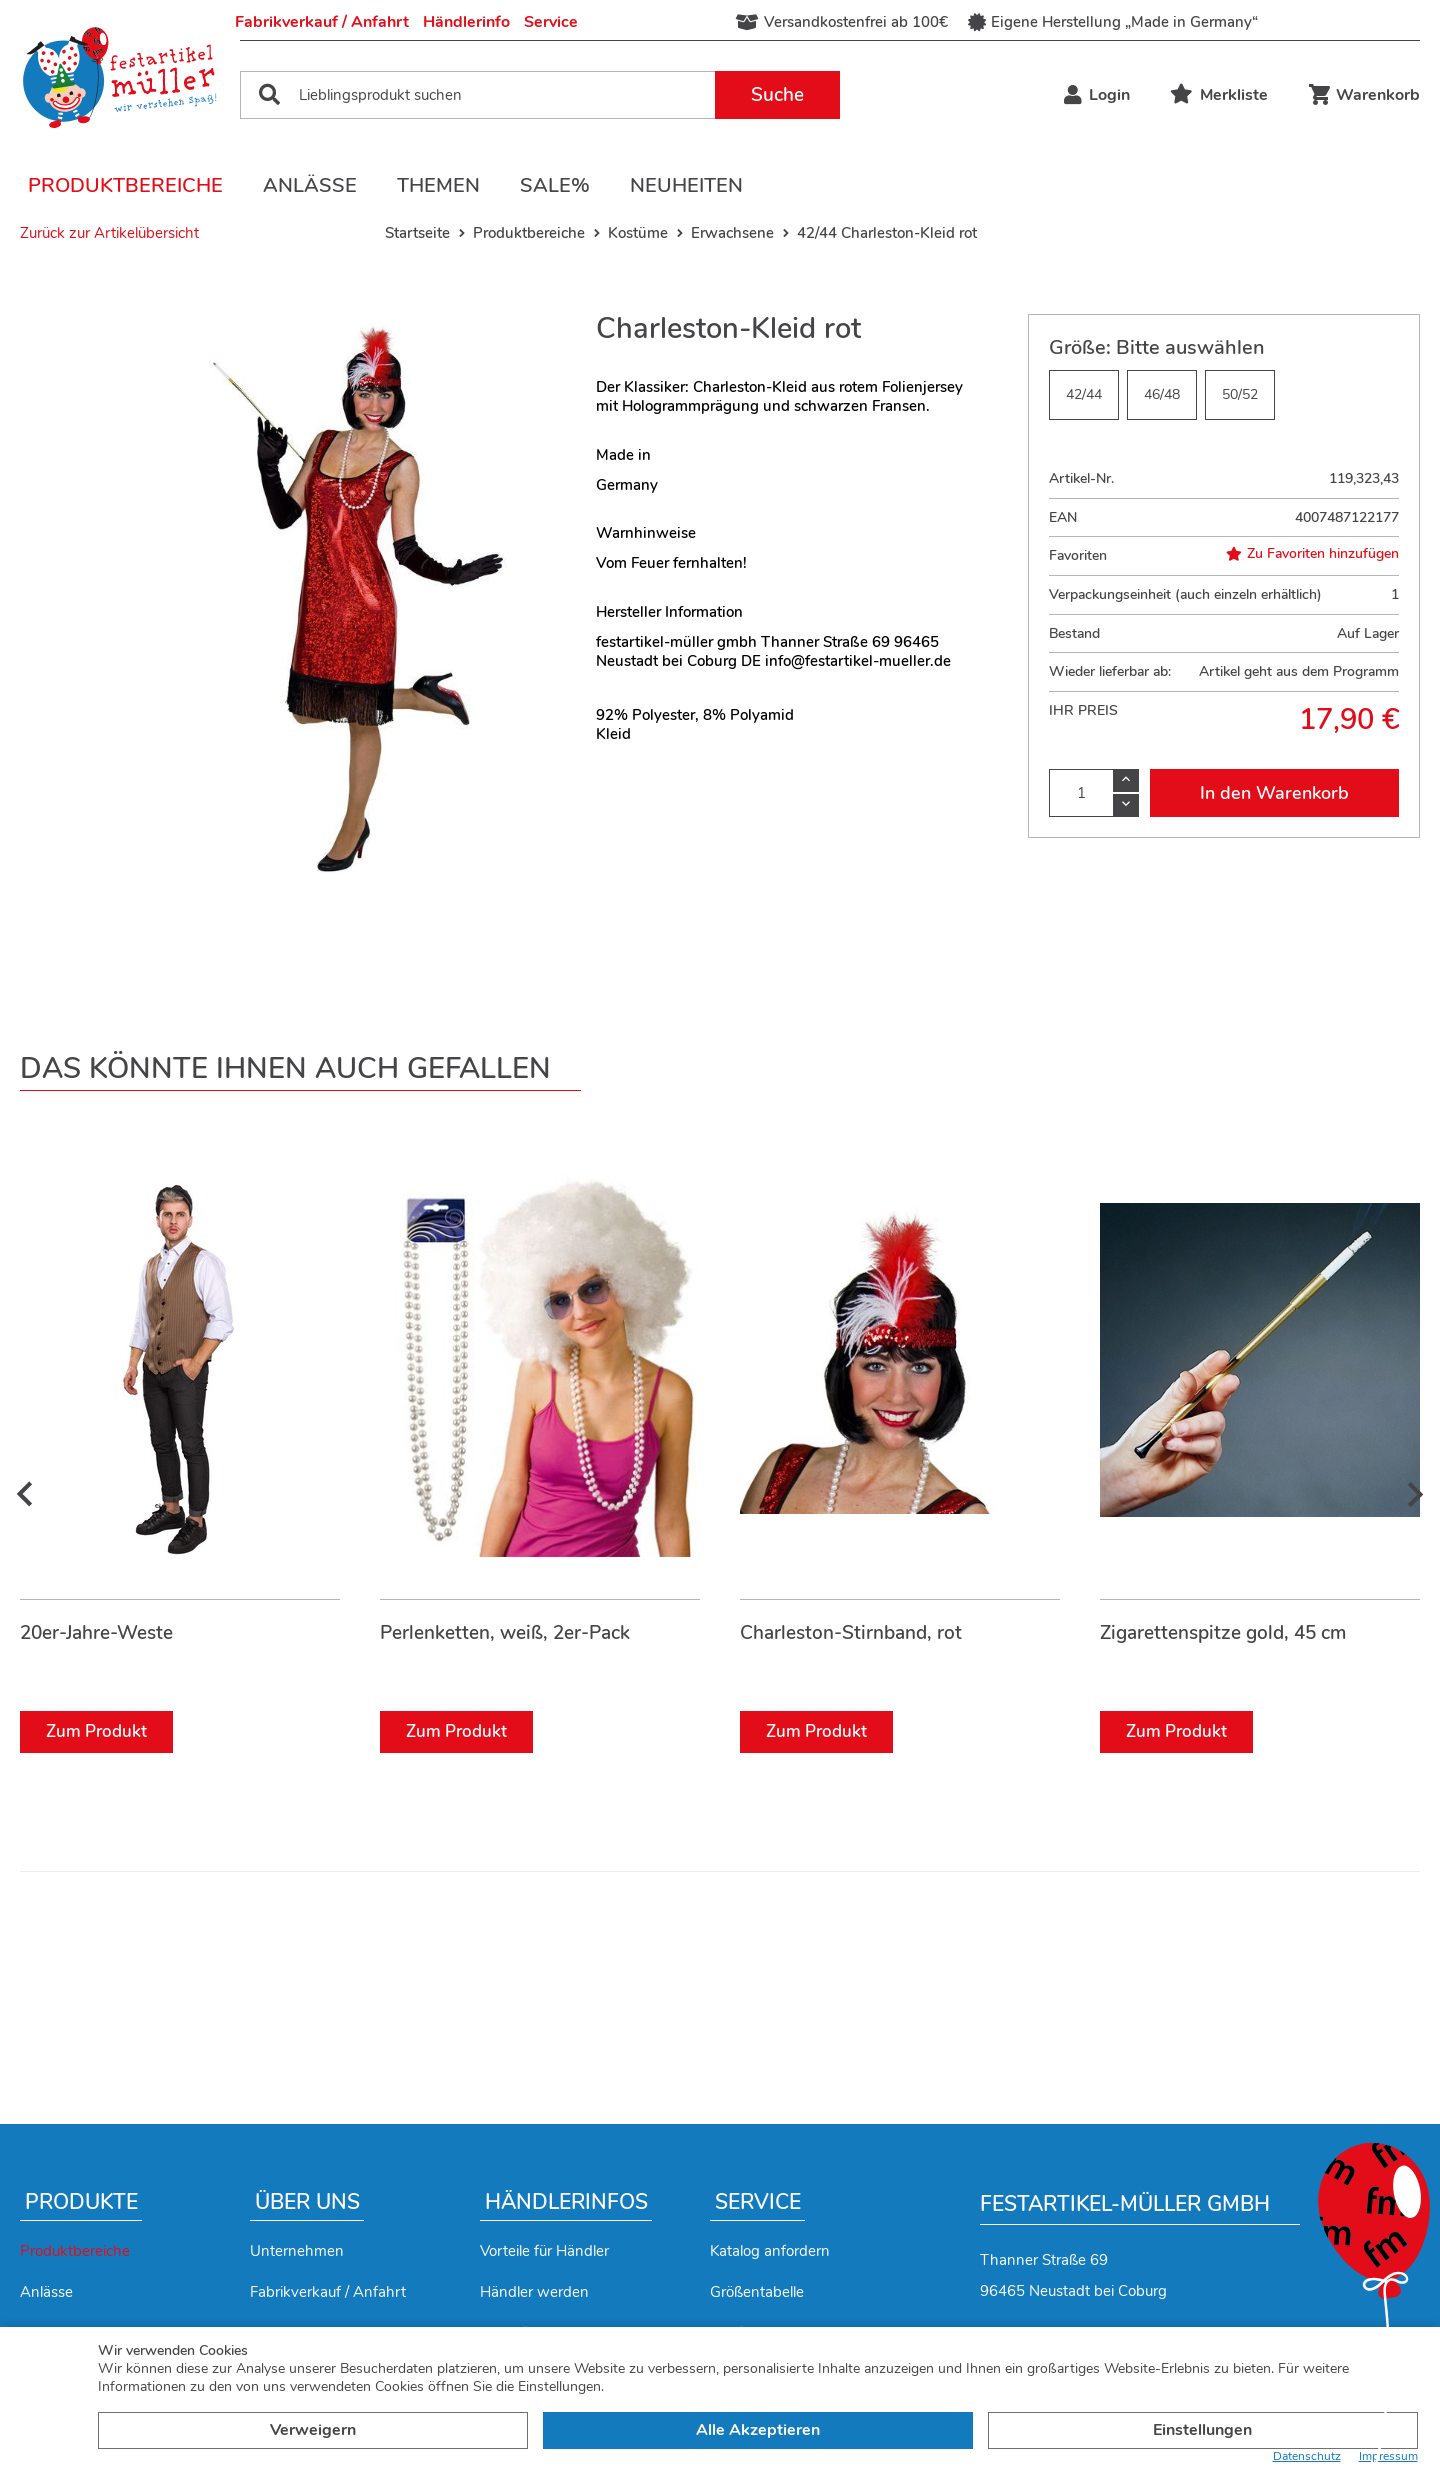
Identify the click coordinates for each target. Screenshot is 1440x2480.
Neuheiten (686, 185)
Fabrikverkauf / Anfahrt (322, 22)
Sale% (555, 185)
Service (551, 22)
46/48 (1162, 394)
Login (1097, 95)
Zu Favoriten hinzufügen (1312, 554)
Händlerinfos (566, 2202)
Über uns (307, 2202)
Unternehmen (297, 2251)
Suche (777, 95)
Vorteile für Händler (544, 2251)
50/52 (1240, 394)
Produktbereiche (125, 185)
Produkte (81, 2202)
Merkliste (1219, 95)
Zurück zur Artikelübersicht (109, 233)
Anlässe (310, 185)
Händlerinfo (466, 22)
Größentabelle (757, 2292)
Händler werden (534, 2292)
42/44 (1084, 394)
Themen (438, 185)
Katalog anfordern (770, 2251)
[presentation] (25, 1496)
